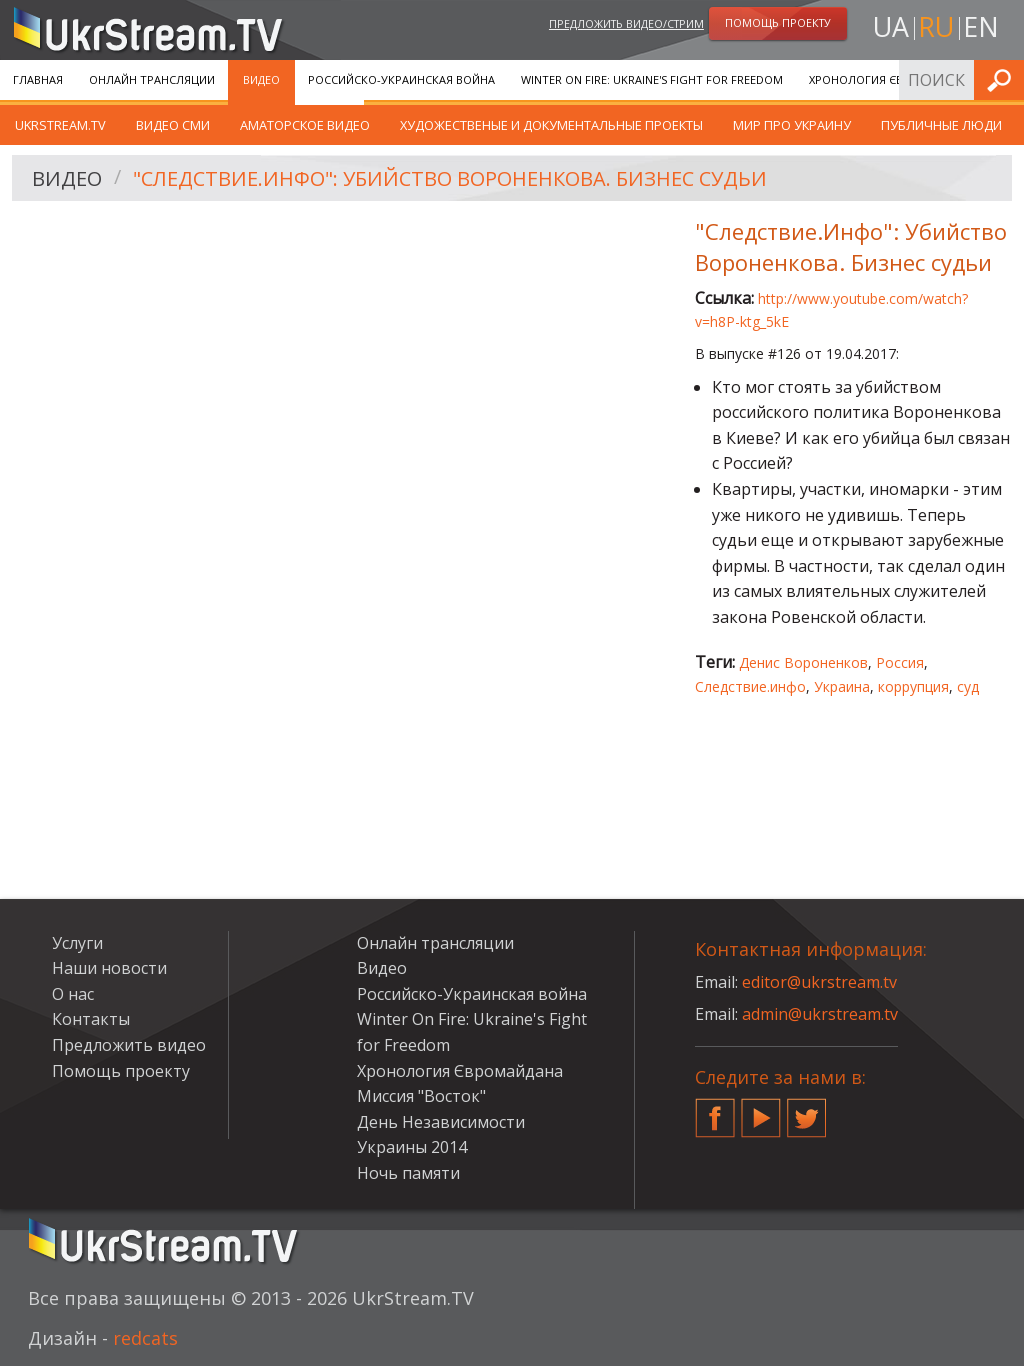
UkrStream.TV (60, 125)
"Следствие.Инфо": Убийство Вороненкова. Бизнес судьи (450, 178)
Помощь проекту (121, 1071)
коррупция (913, 686)
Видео (261, 79)
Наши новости (109, 968)
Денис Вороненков (803, 662)
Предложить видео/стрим (626, 23)
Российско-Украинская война (401, 79)
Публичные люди (941, 125)
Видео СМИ (173, 125)
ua (891, 26)
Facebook (715, 1110)
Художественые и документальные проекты (551, 125)
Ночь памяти (408, 1173)
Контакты (91, 1019)
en (981, 26)
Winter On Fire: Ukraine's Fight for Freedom (652, 79)
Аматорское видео (305, 125)
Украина (842, 686)
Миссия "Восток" (421, 1096)
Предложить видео (129, 1045)
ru (936, 26)
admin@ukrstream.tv (820, 1014)
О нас (73, 994)
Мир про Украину (792, 125)
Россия (900, 662)
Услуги (77, 943)
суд (968, 686)
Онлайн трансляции (152, 79)
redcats (145, 1338)
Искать (1003, 79)
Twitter (807, 1110)
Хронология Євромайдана (891, 79)
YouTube (761, 1110)
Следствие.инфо (750, 686)
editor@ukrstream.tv (819, 982)
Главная (38, 79)
